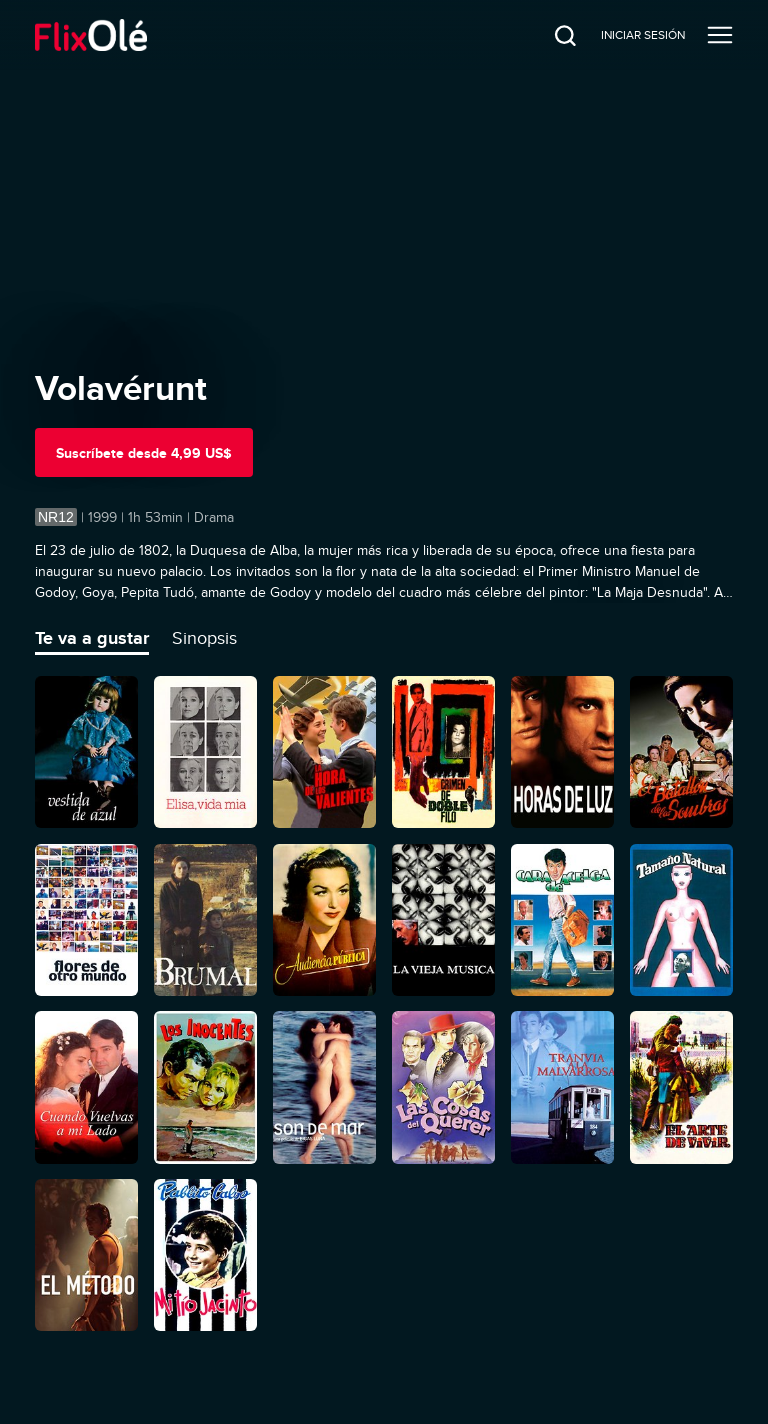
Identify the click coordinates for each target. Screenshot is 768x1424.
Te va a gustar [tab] (92, 638)
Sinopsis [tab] (204, 638)
